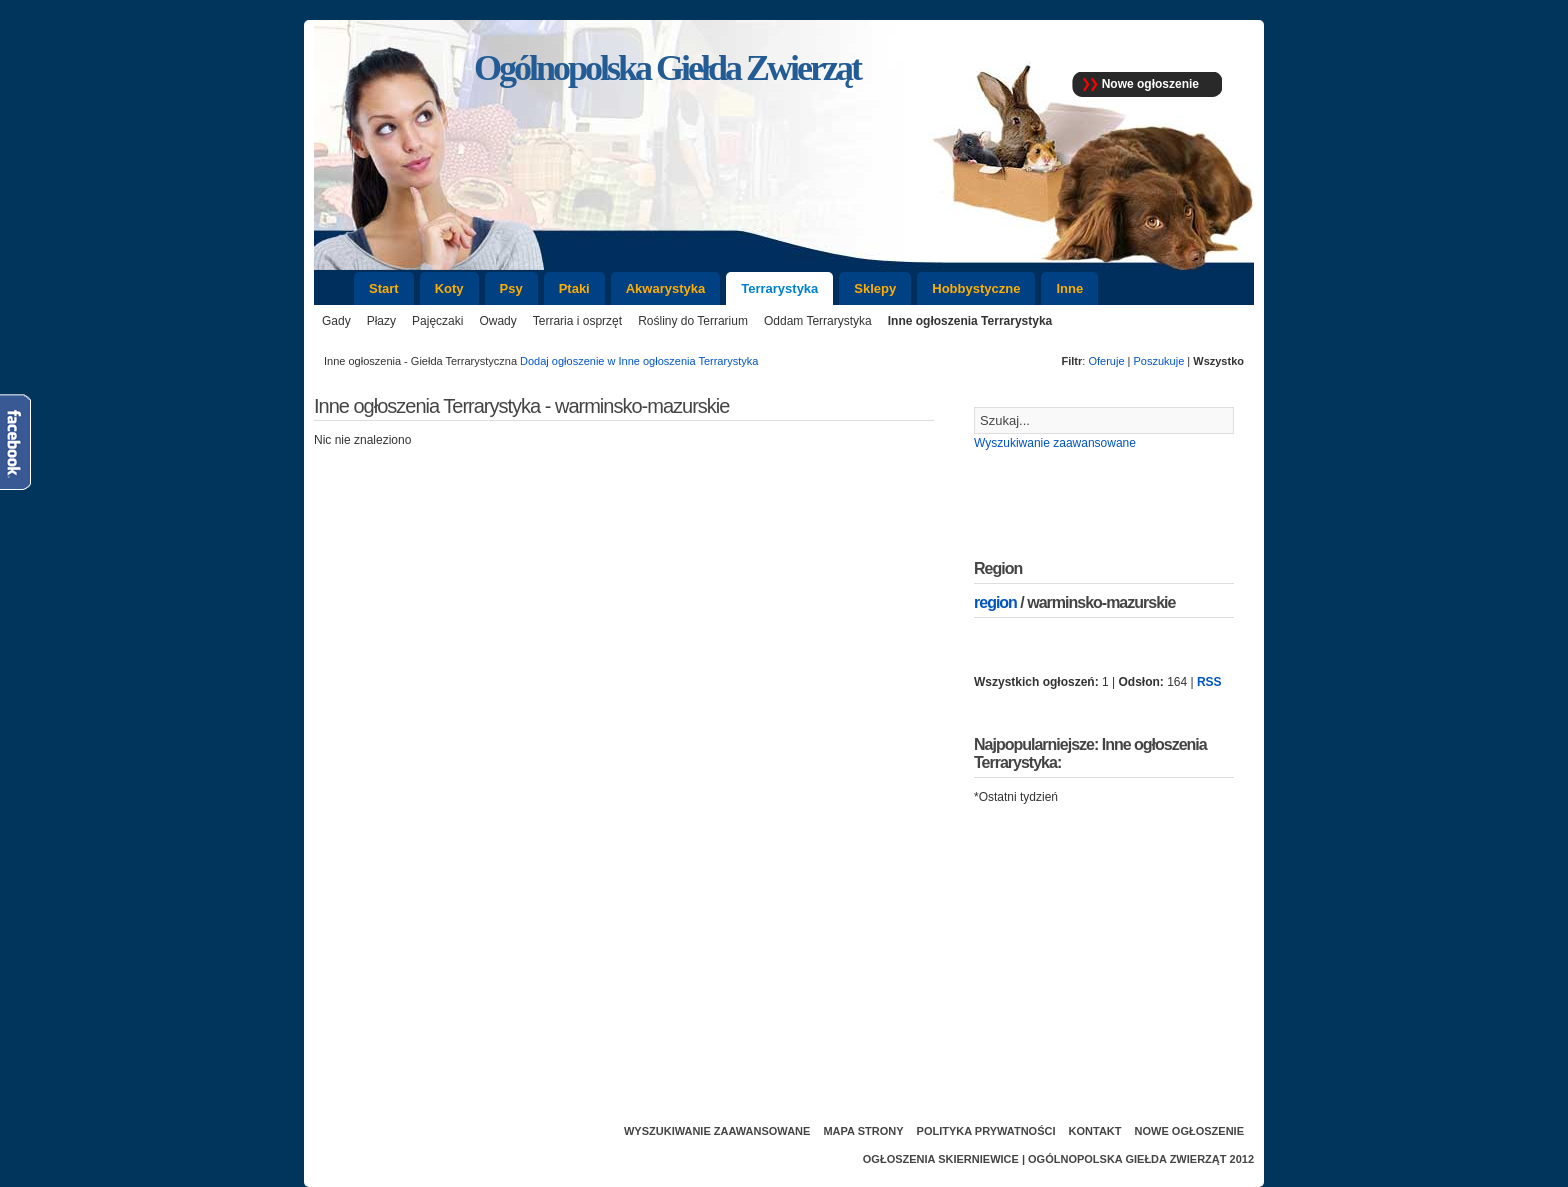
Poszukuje (1159, 361)
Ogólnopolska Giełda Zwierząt (1127, 1159)
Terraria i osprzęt (577, 321)
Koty (449, 288)
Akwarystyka (666, 288)
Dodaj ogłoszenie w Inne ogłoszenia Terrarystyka (639, 361)
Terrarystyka (779, 288)
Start (384, 288)
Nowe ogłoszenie (1150, 84)
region (995, 602)
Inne (1069, 288)
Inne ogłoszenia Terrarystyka (970, 321)
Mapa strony (863, 1131)
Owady (497, 321)
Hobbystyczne (976, 288)
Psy (511, 288)
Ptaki (574, 288)
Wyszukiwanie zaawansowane (1055, 443)
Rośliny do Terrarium (693, 321)
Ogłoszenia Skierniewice (941, 1159)
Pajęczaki (437, 321)
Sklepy (875, 288)
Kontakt (1095, 1131)
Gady (336, 321)
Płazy (381, 321)
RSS (1209, 682)
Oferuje (1106, 361)
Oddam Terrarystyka (818, 321)
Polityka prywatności (986, 1131)
